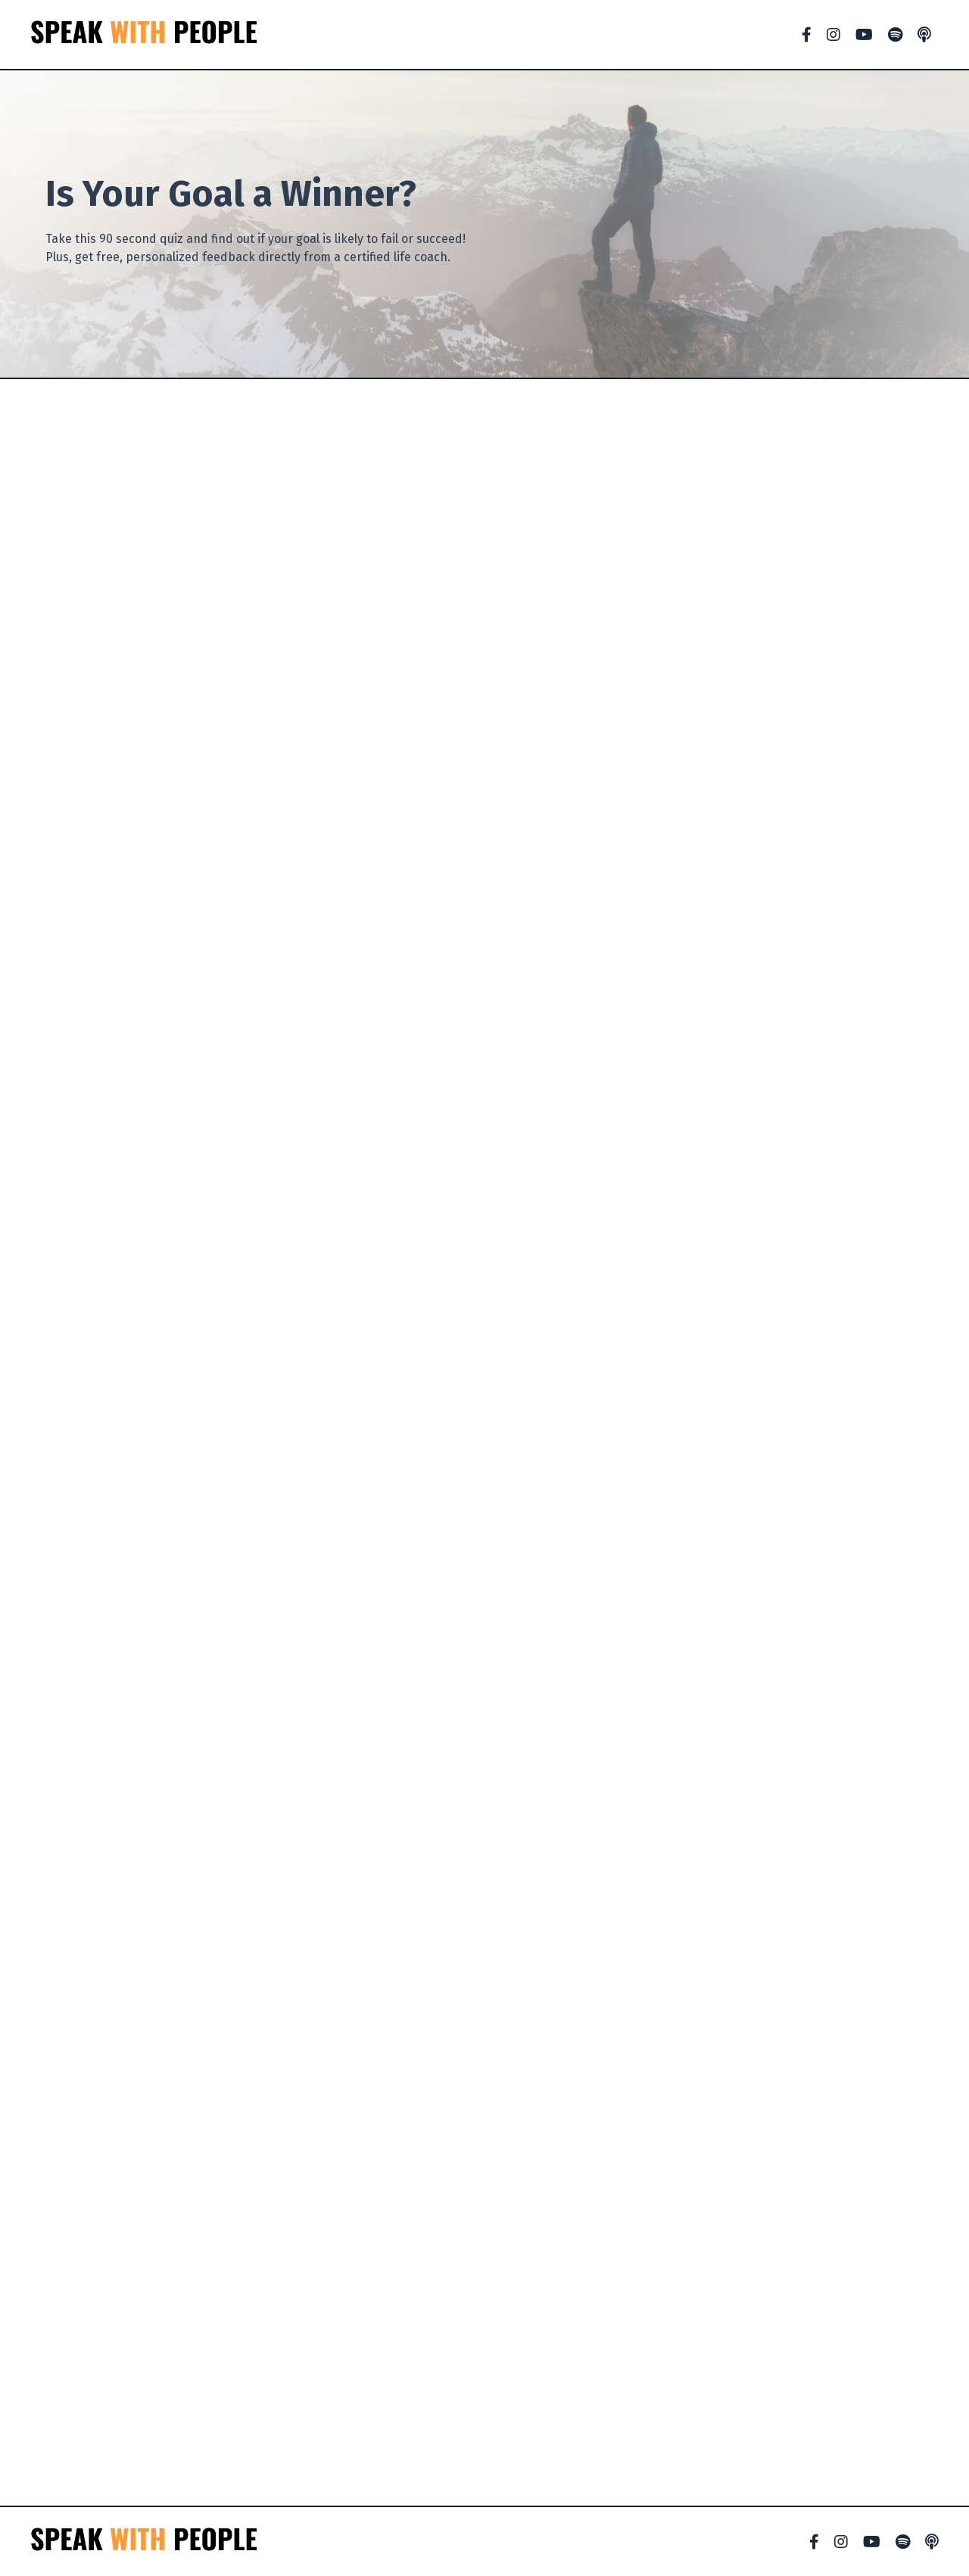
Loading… (484, 1442)
